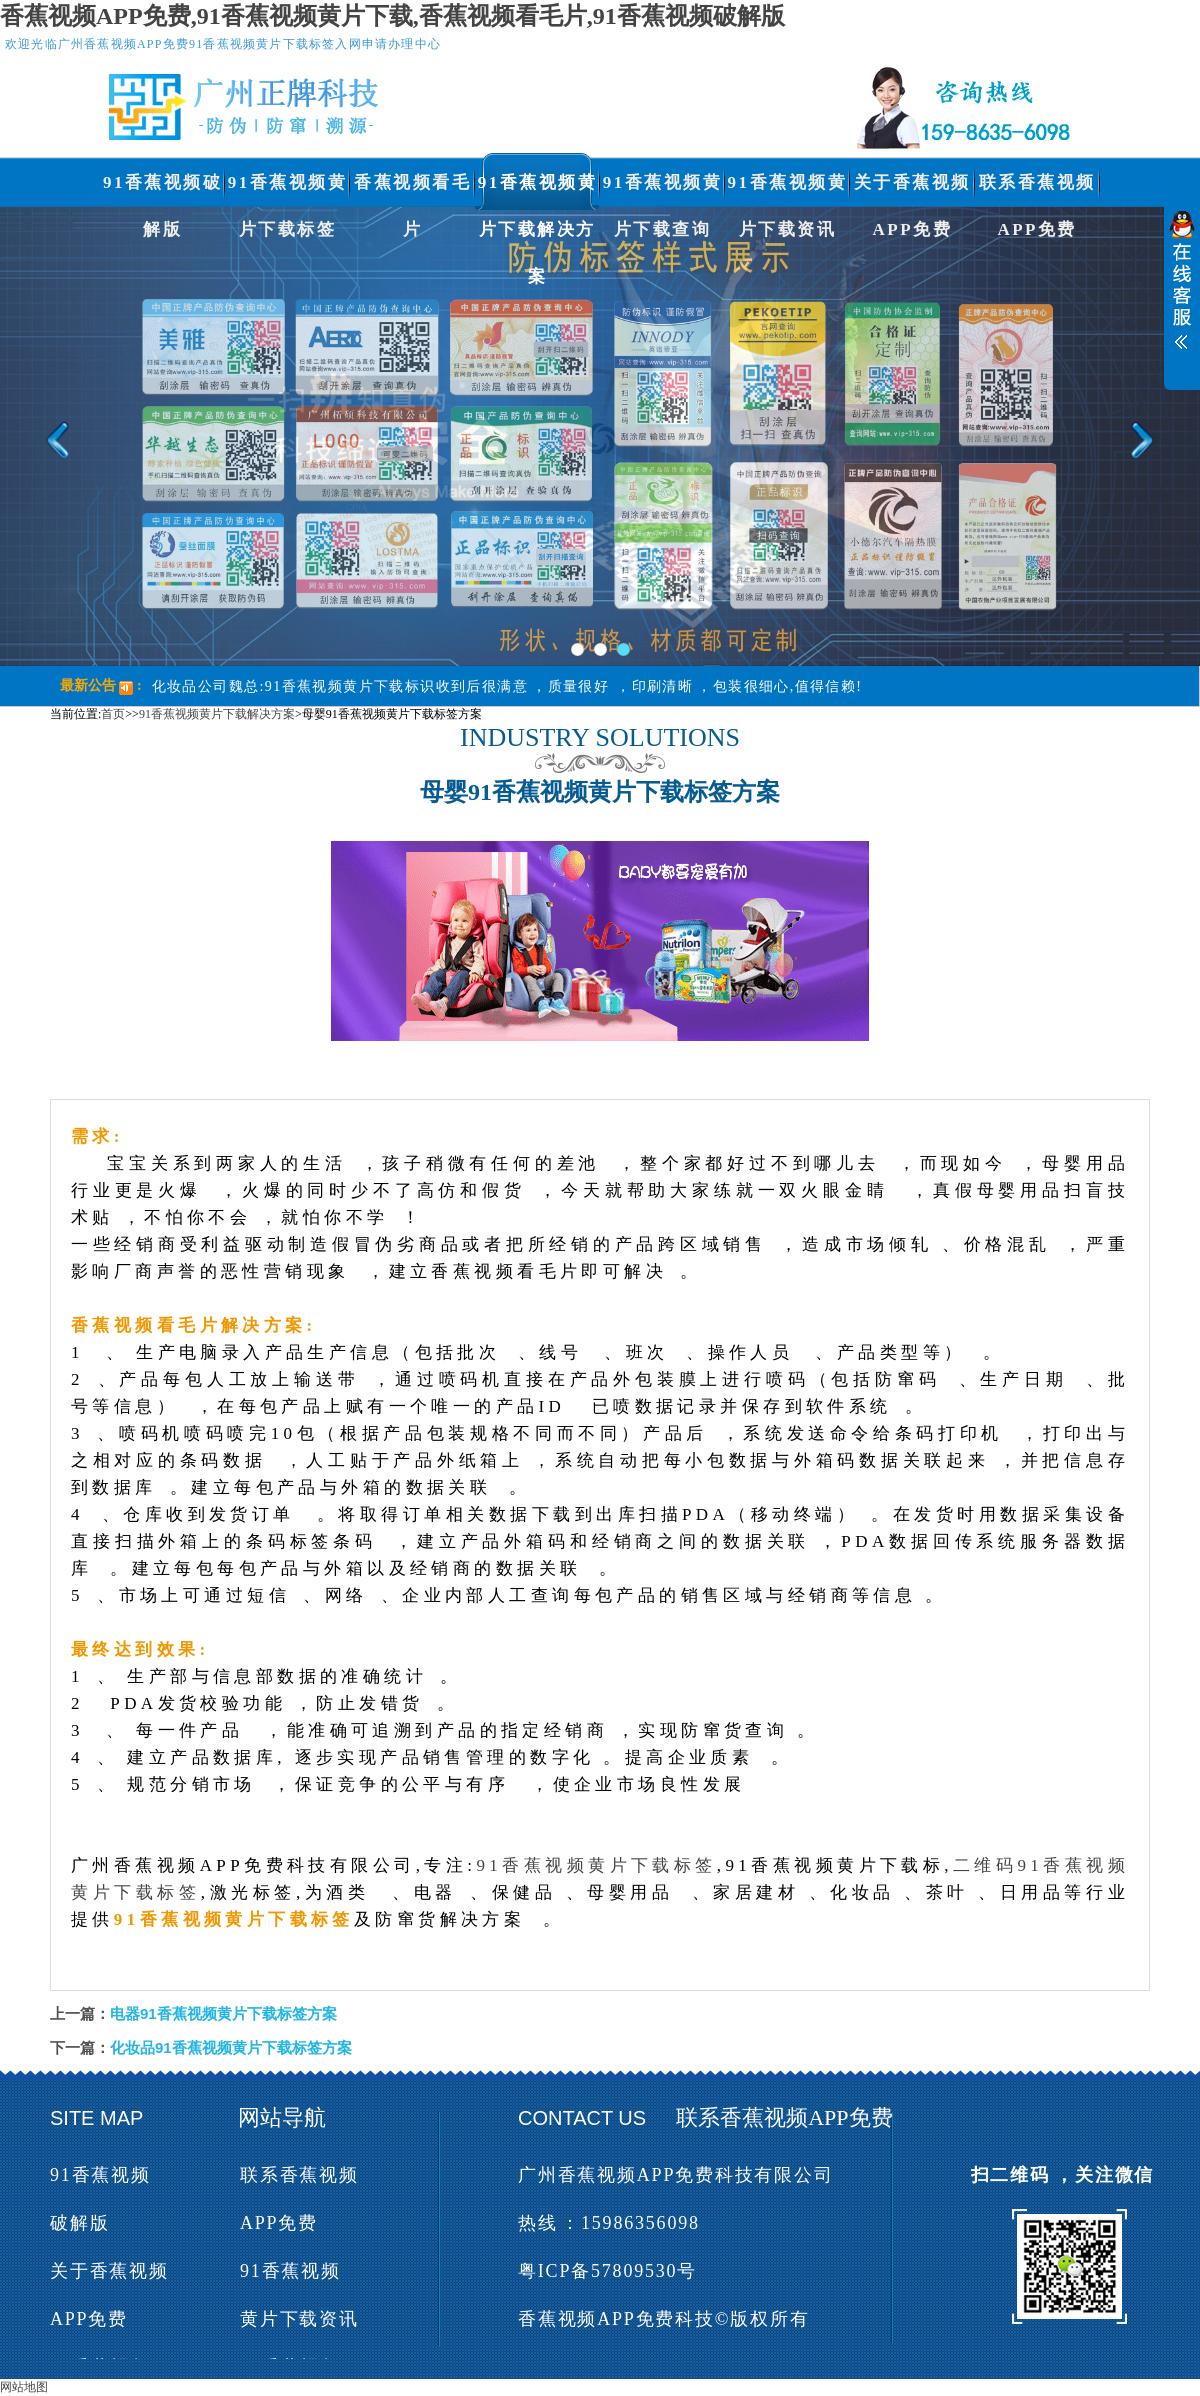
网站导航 (282, 2117)
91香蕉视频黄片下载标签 (288, 189)
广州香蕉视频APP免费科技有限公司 (676, 2175)
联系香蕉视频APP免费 (1037, 189)
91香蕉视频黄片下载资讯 (788, 189)
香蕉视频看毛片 (412, 189)
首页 (113, 714)
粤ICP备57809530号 (607, 2271)
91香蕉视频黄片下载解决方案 (538, 189)
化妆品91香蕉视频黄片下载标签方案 (231, 2047)
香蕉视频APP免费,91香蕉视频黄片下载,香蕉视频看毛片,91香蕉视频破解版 (392, 16)
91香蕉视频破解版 (163, 189)
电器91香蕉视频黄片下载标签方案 (223, 2013)
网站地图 (24, 2387)
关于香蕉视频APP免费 (912, 189)
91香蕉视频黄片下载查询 (663, 189)
